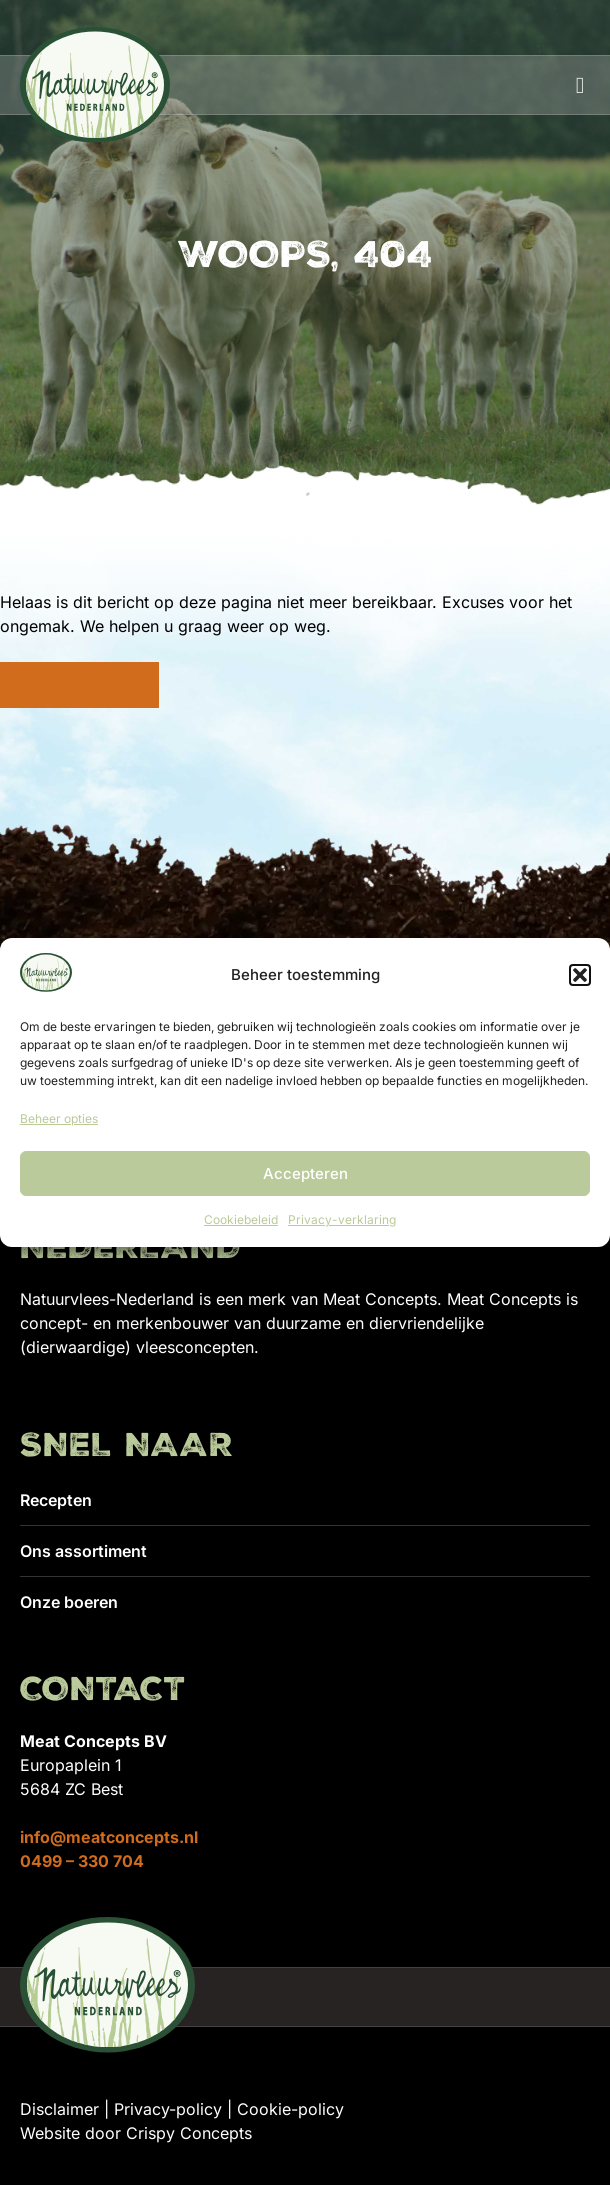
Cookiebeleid (241, 1219)
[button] (580, 975)
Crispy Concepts (189, 2133)
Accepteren (305, 1173)
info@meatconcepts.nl (109, 1837)
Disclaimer (59, 2109)
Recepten (56, 1500)
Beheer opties (59, 1118)
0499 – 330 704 (82, 1861)
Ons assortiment (83, 1551)
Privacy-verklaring (342, 1219)
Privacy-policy (168, 2109)
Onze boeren (69, 1602)
